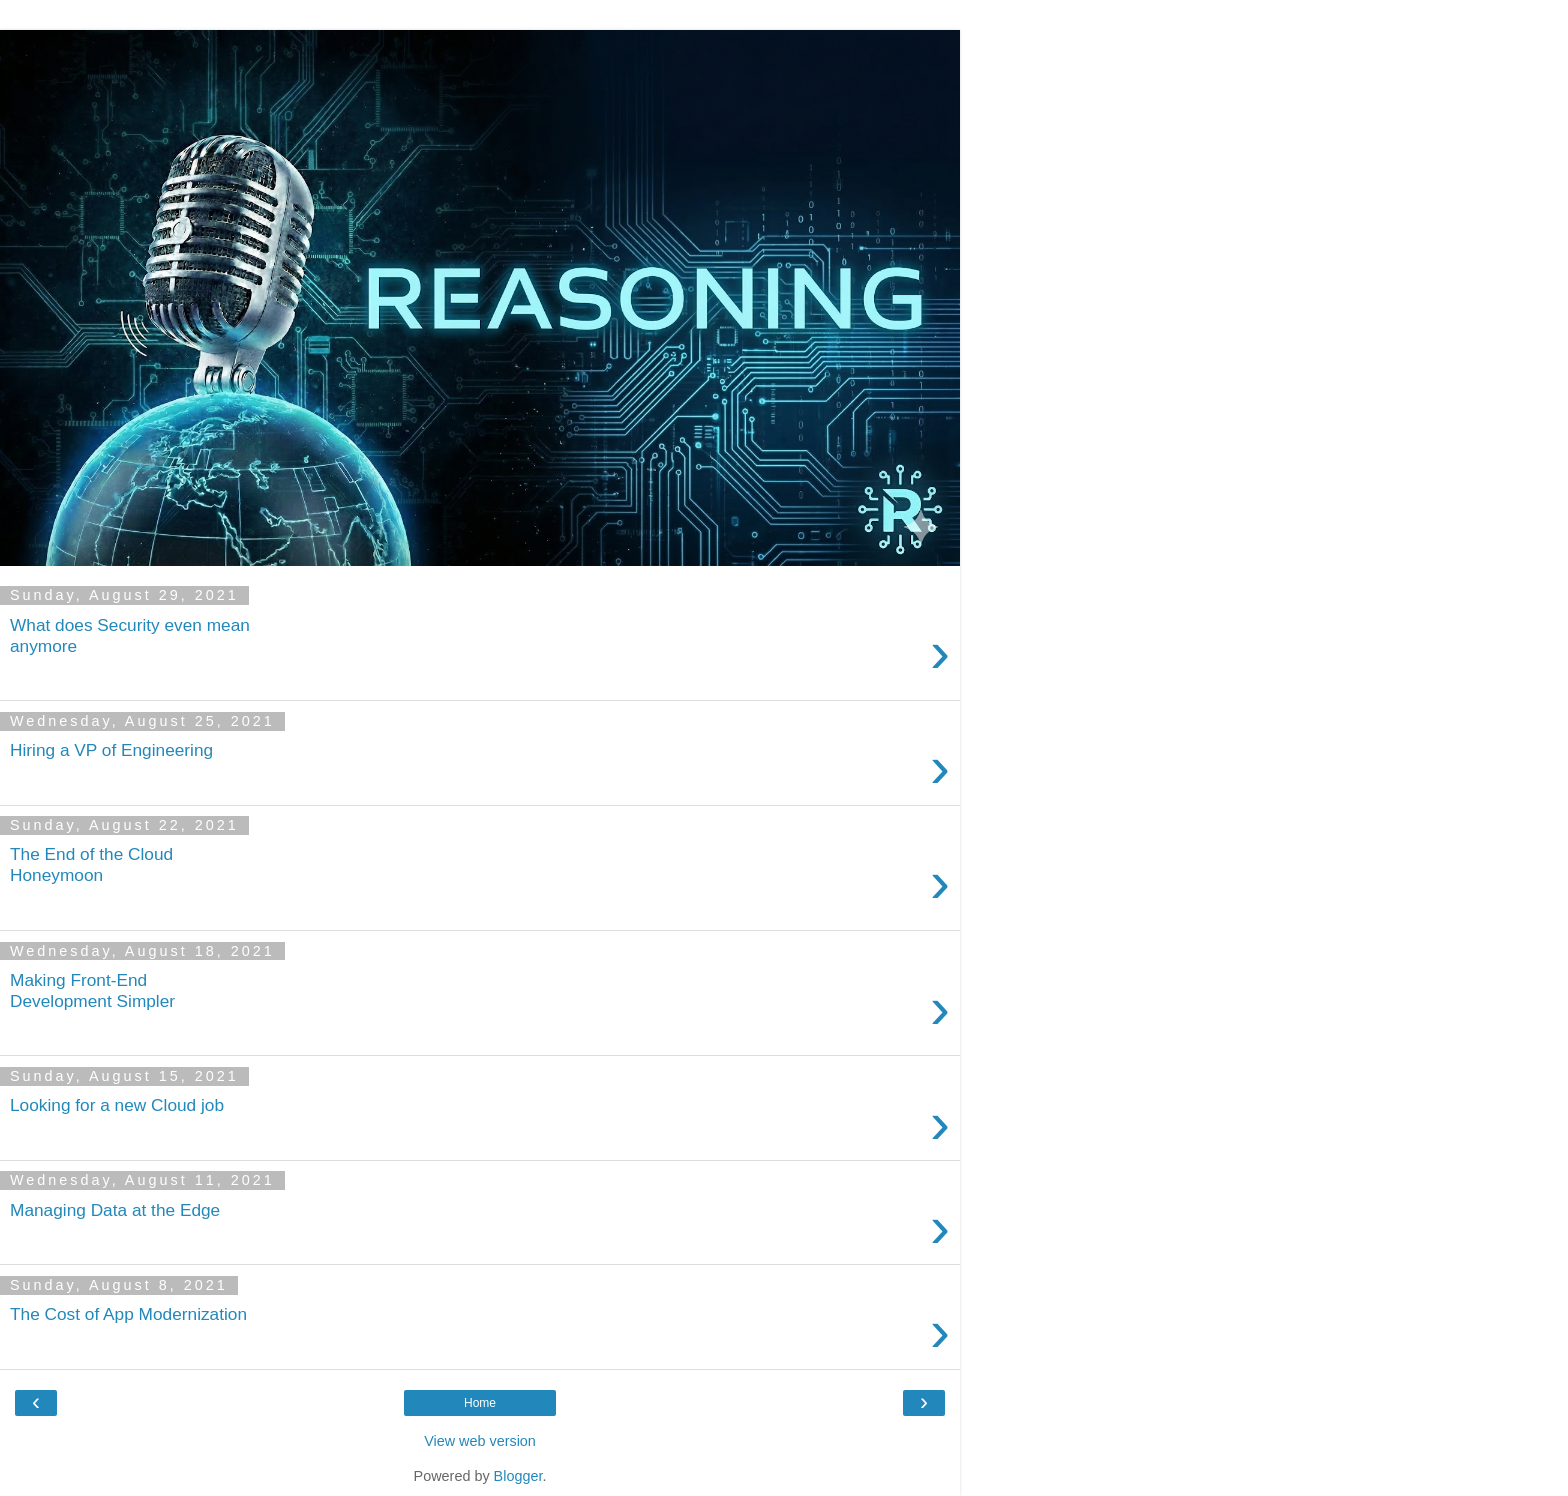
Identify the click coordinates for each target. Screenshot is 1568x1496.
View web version (480, 1441)
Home (480, 1403)
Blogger (518, 1476)
